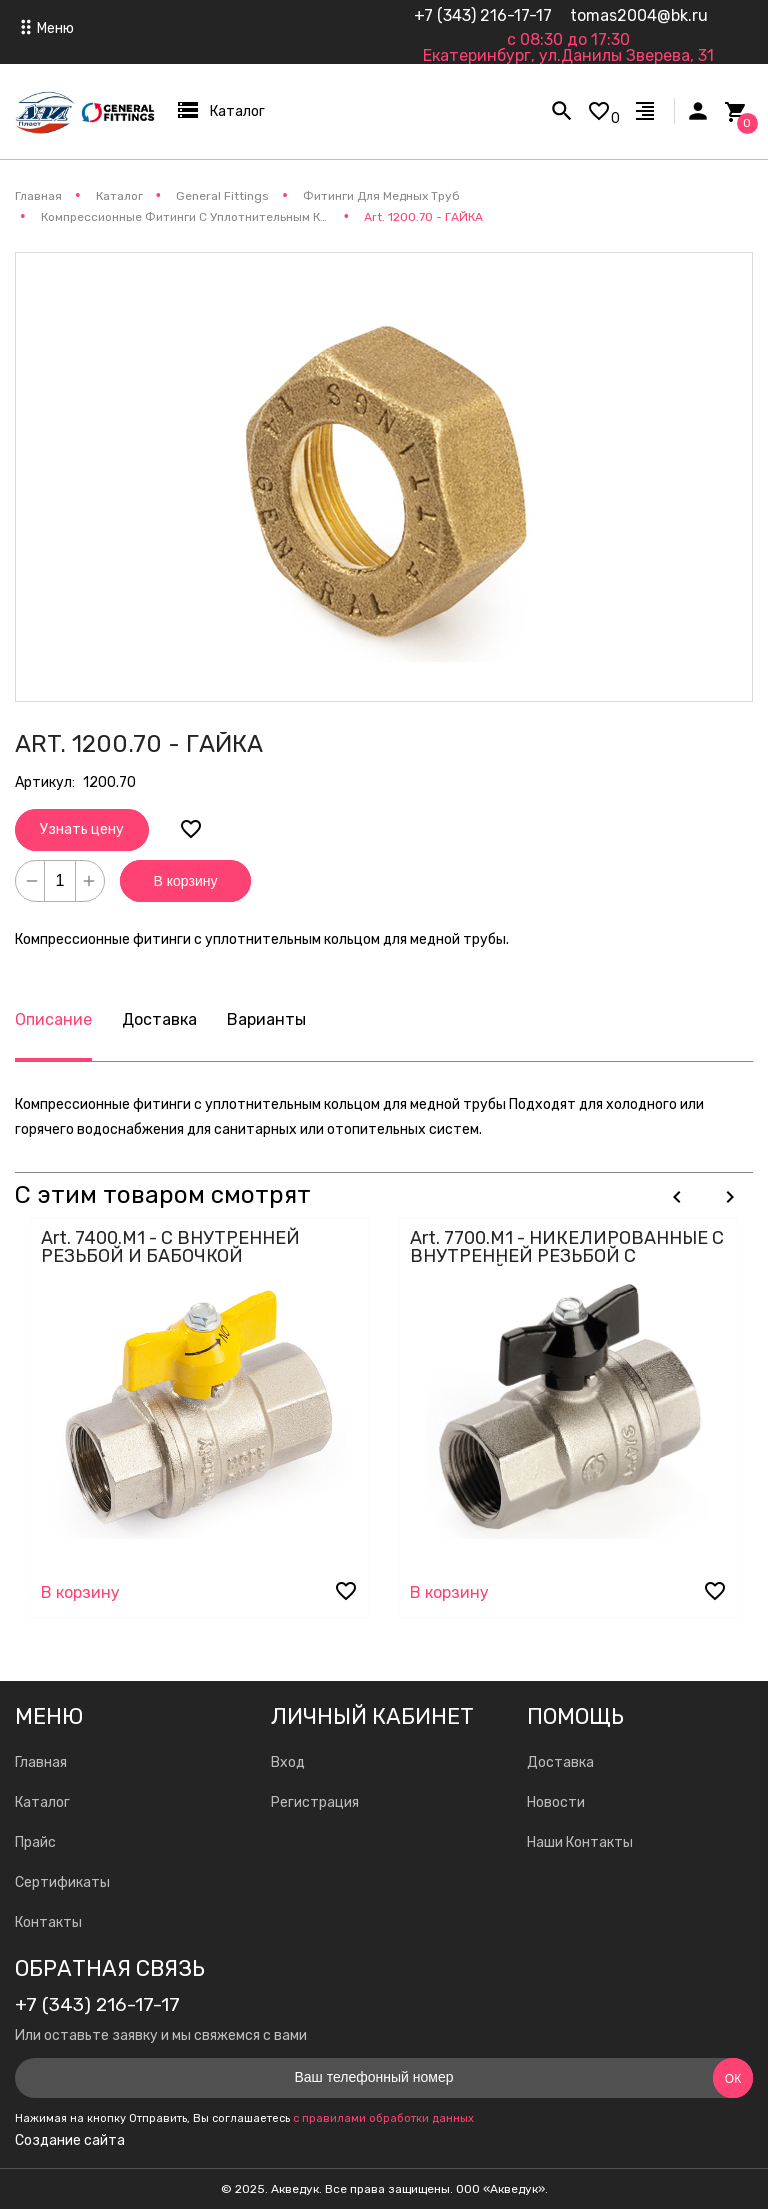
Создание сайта (70, 2141)
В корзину (186, 881)
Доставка (159, 1019)
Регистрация (315, 1802)
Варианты (266, 1019)
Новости (556, 1802)
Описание (53, 1019)
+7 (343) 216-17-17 (483, 15)
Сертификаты (62, 1882)
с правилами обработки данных (383, 2118)
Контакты (48, 1922)
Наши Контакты (580, 1842)
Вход (288, 1762)
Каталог (42, 1802)
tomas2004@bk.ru (639, 15)
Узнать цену (82, 829)
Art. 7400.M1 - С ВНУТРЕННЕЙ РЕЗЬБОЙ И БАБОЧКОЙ (170, 1247)
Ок (733, 2079)
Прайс (35, 1842)
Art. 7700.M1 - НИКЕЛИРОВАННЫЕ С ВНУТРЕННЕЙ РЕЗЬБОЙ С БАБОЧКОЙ (567, 1256)
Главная (41, 1762)
